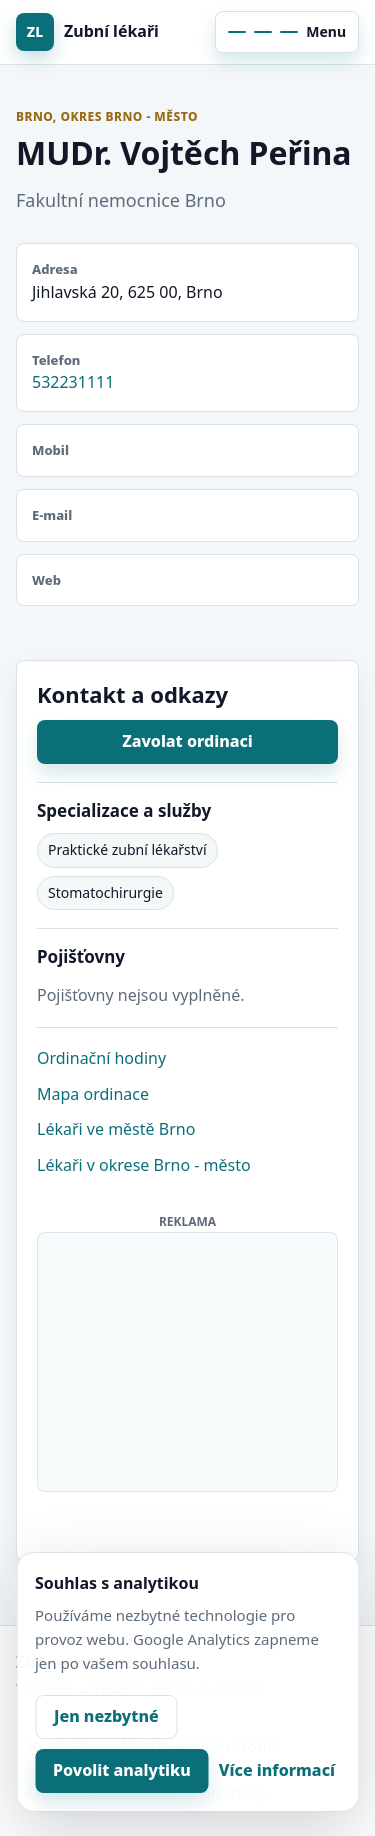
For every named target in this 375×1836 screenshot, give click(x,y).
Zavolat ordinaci (187, 741)
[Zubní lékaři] (98, 32)
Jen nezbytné (106, 1716)
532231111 (73, 382)
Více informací (277, 1770)
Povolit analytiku (122, 1770)
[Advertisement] (188, 1358)
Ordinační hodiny (101, 1058)
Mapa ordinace (93, 1094)
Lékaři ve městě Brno (116, 1129)
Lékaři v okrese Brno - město (144, 1165)
